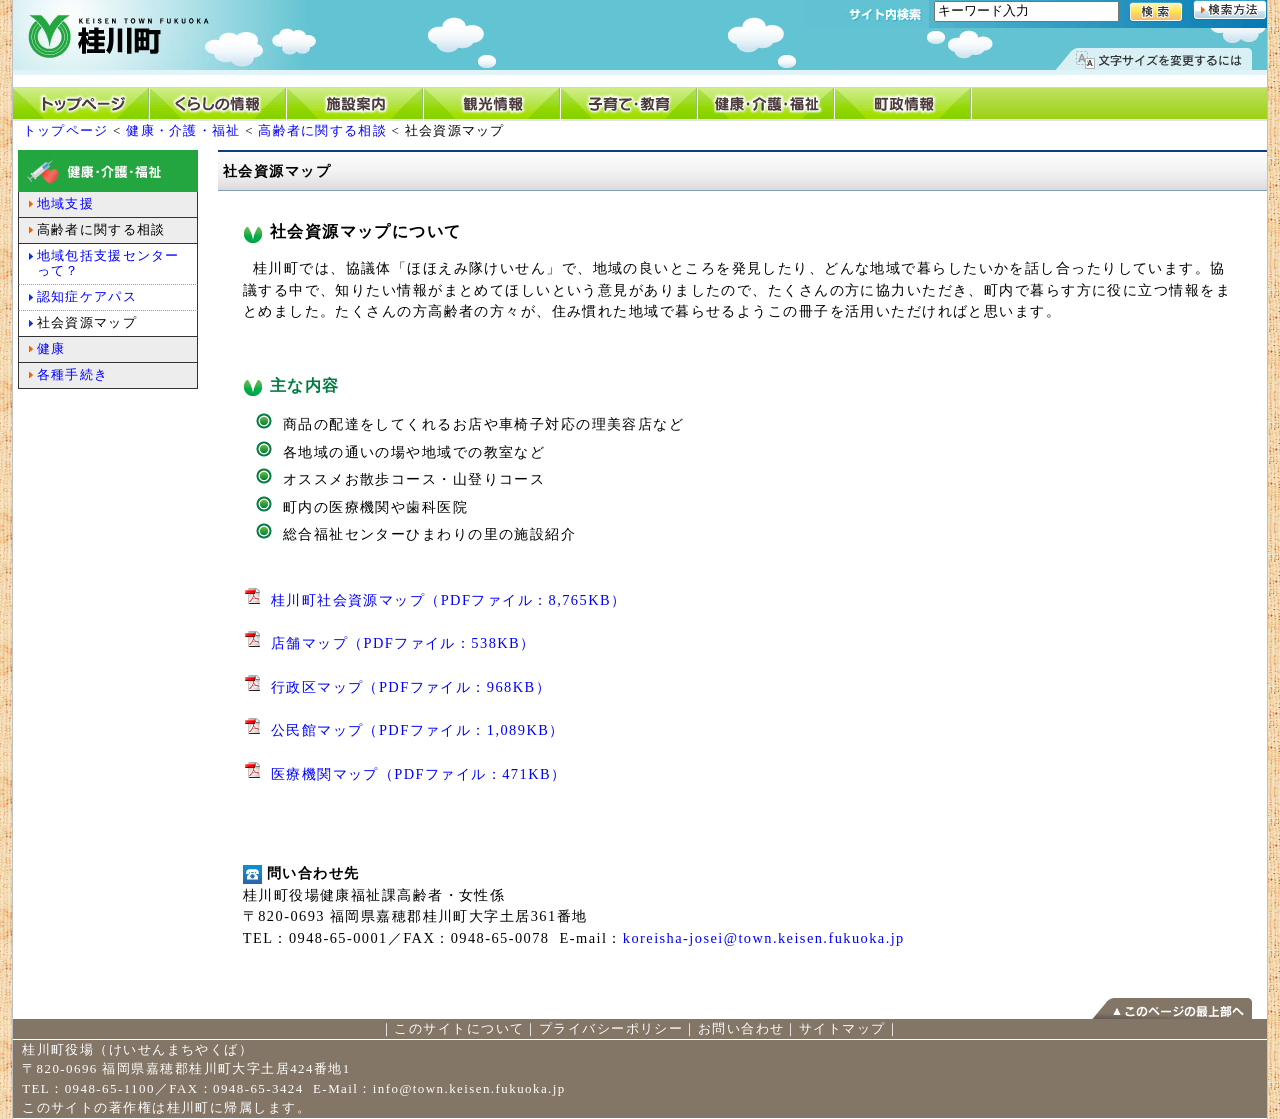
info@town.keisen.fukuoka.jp (469, 1088)
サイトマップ (842, 1028)
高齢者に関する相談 (322, 130)
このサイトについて (459, 1028)
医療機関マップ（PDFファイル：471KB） (419, 774)
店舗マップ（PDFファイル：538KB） (403, 643)
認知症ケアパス (87, 296)
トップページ (66, 130)
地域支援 (65, 203)
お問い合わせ (741, 1028)
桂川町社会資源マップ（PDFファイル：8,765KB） (449, 600)
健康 (51, 348)
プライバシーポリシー (611, 1028)
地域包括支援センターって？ (108, 263)
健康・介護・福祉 (183, 130)
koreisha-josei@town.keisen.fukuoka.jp (764, 938)
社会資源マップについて (352, 231)
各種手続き (73, 374)
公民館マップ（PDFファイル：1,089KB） (418, 730)
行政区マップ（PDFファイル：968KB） (411, 687)
